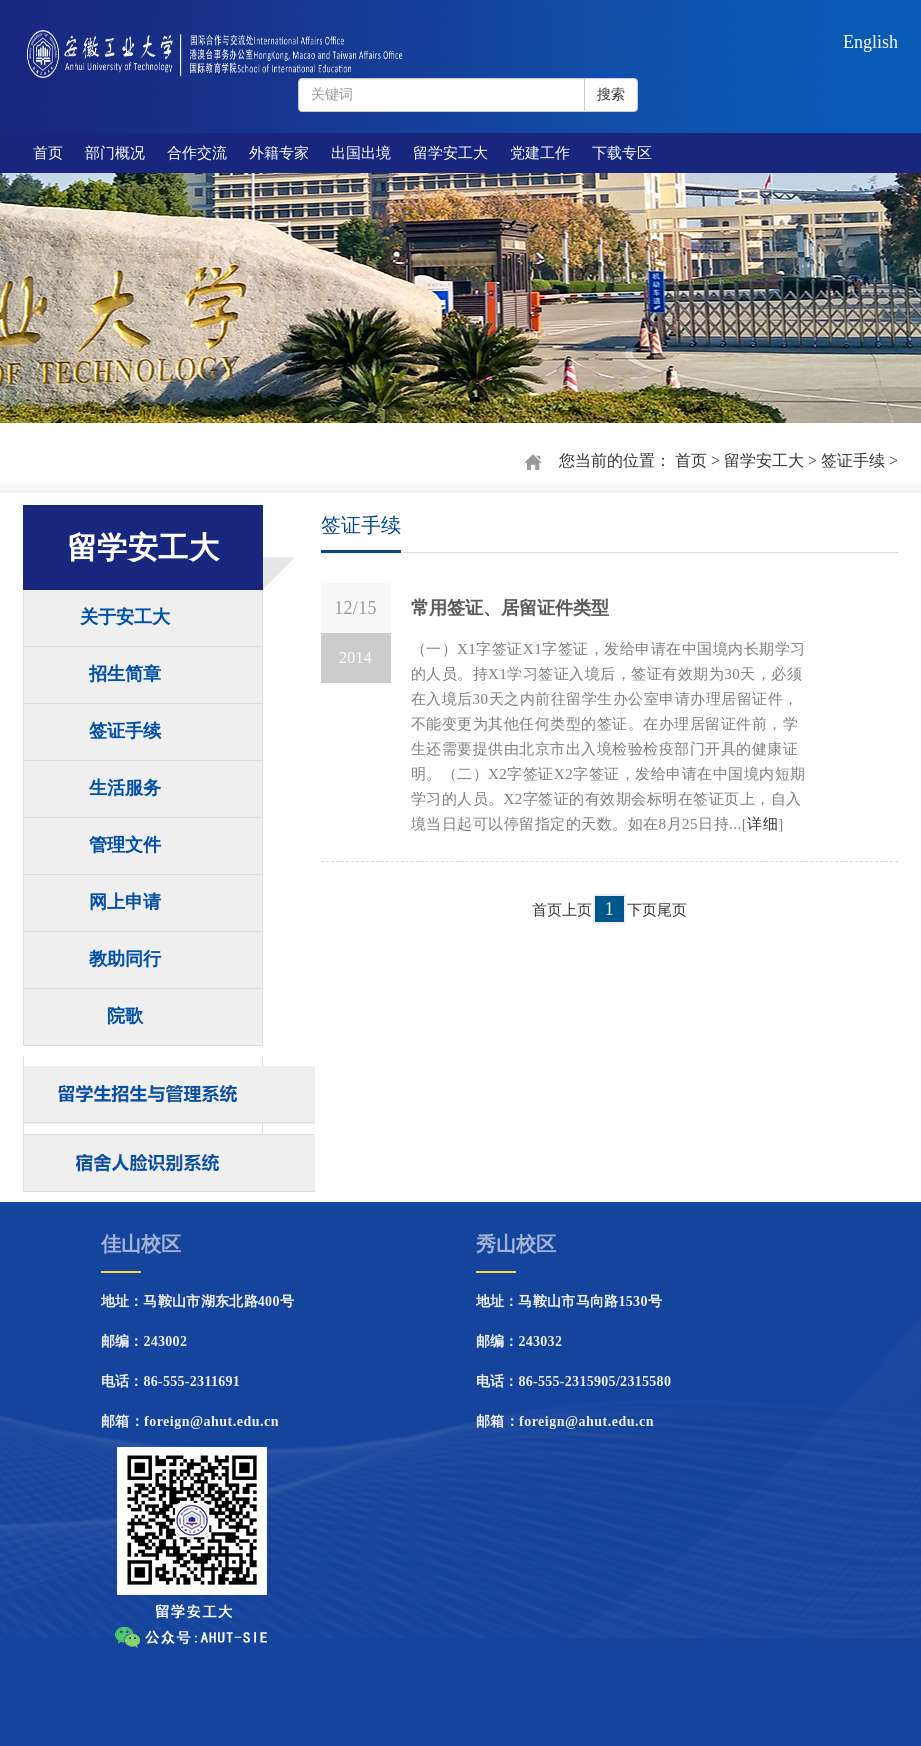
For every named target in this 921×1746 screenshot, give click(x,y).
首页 (48, 153)
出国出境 (361, 153)
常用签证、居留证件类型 (510, 608)
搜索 (611, 94)
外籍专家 (279, 153)
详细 (762, 824)
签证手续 (853, 460)
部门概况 (115, 153)
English (870, 42)
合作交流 (197, 153)
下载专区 (622, 153)
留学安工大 (450, 153)
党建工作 (540, 153)
